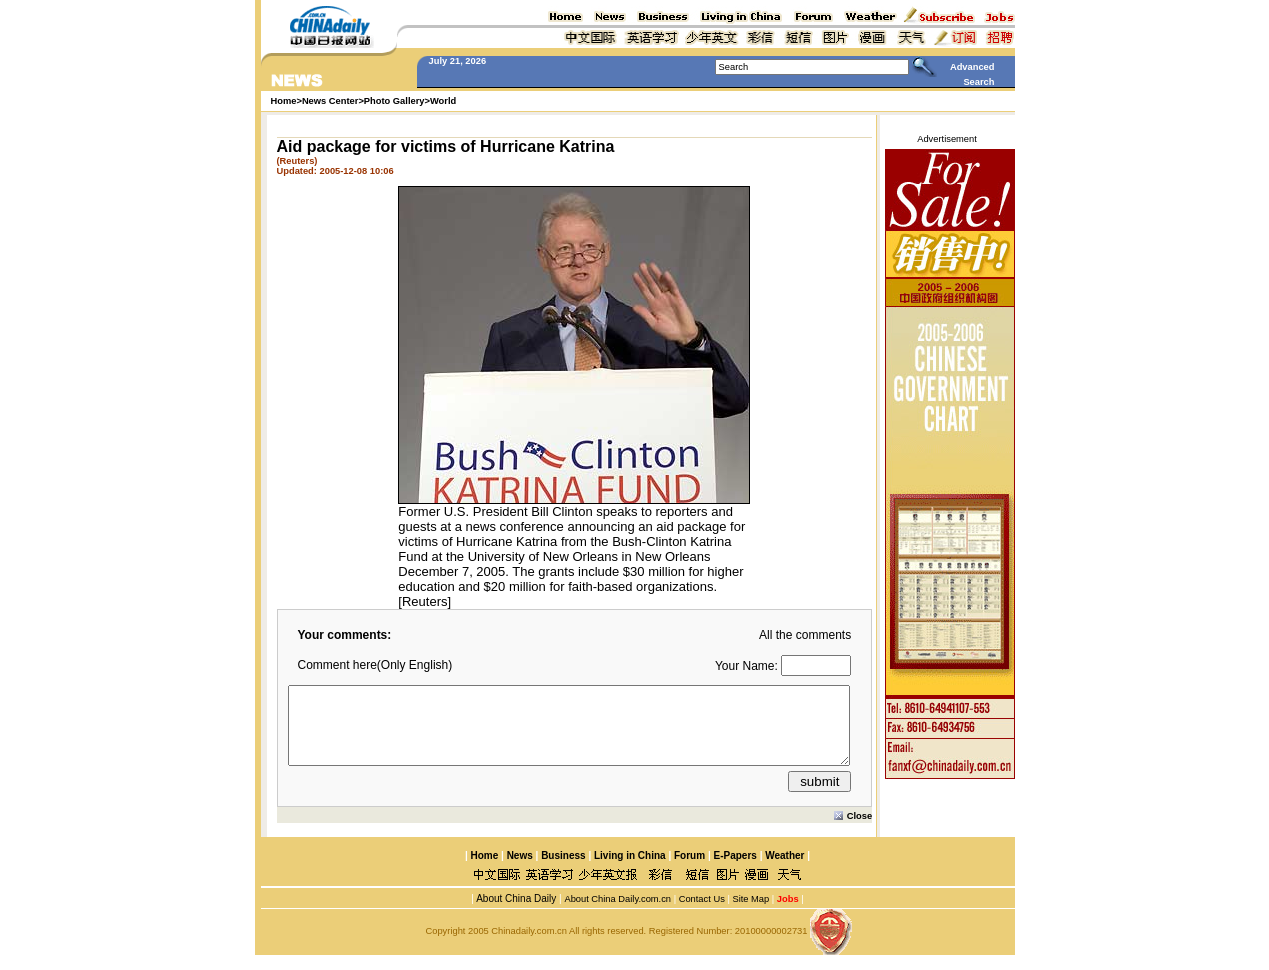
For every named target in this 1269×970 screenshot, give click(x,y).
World (443, 101)
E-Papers (734, 870)
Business (563, 870)
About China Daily (515, 913)
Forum (689, 870)
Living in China (630, 870)
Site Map (750, 914)
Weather (783, 870)
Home (484, 870)
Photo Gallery (394, 101)
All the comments (805, 635)
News (520, 870)
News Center (330, 101)
